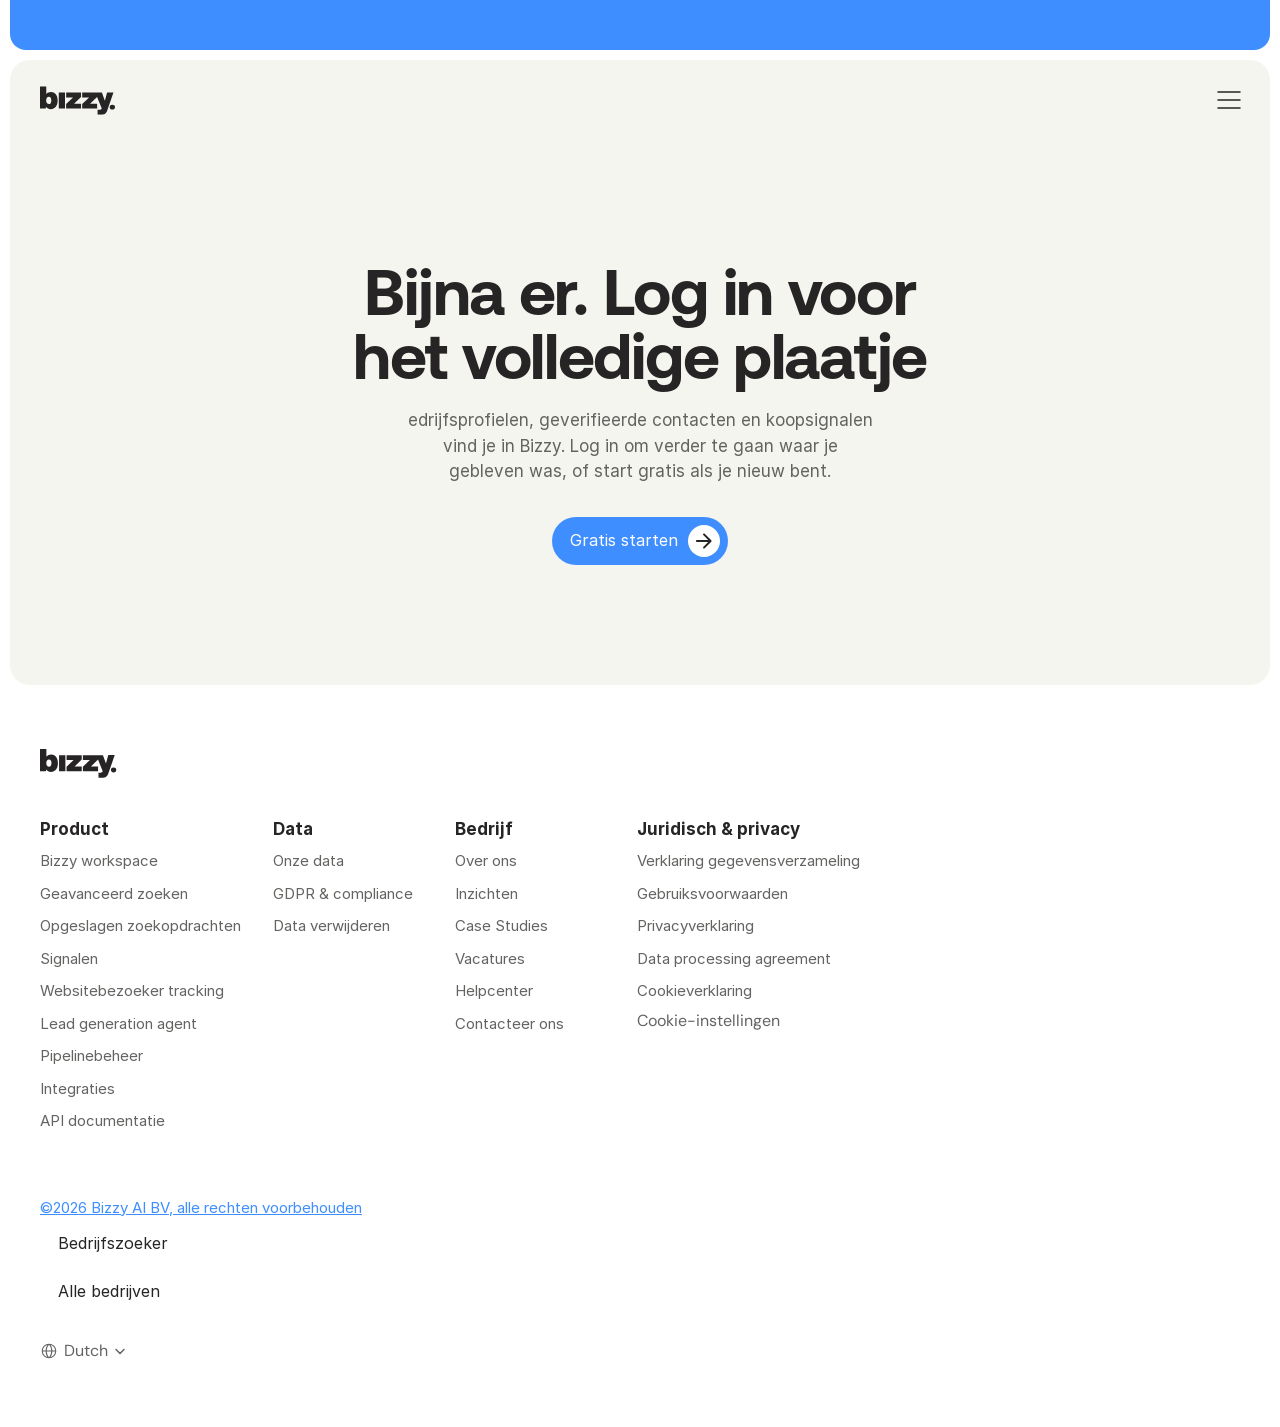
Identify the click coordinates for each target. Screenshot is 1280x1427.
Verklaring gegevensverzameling (748, 860)
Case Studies (501, 925)
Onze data (308, 860)
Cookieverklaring (694, 990)
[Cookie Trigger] (708, 1021)
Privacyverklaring (695, 925)
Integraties (77, 1088)
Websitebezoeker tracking (132, 990)
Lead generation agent (118, 1023)
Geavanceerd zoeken (114, 893)
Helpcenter (494, 990)
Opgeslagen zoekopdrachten (140, 925)
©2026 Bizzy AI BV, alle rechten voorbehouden (201, 1207)
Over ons (486, 860)
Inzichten (486, 893)
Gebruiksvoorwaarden (712, 893)
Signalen (69, 958)
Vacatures (490, 958)
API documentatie (102, 1120)
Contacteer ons (509, 1023)
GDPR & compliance (343, 893)
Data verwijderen (331, 925)
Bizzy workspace (99, 860)
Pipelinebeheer (91, 1055)
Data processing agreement (734, 958)
